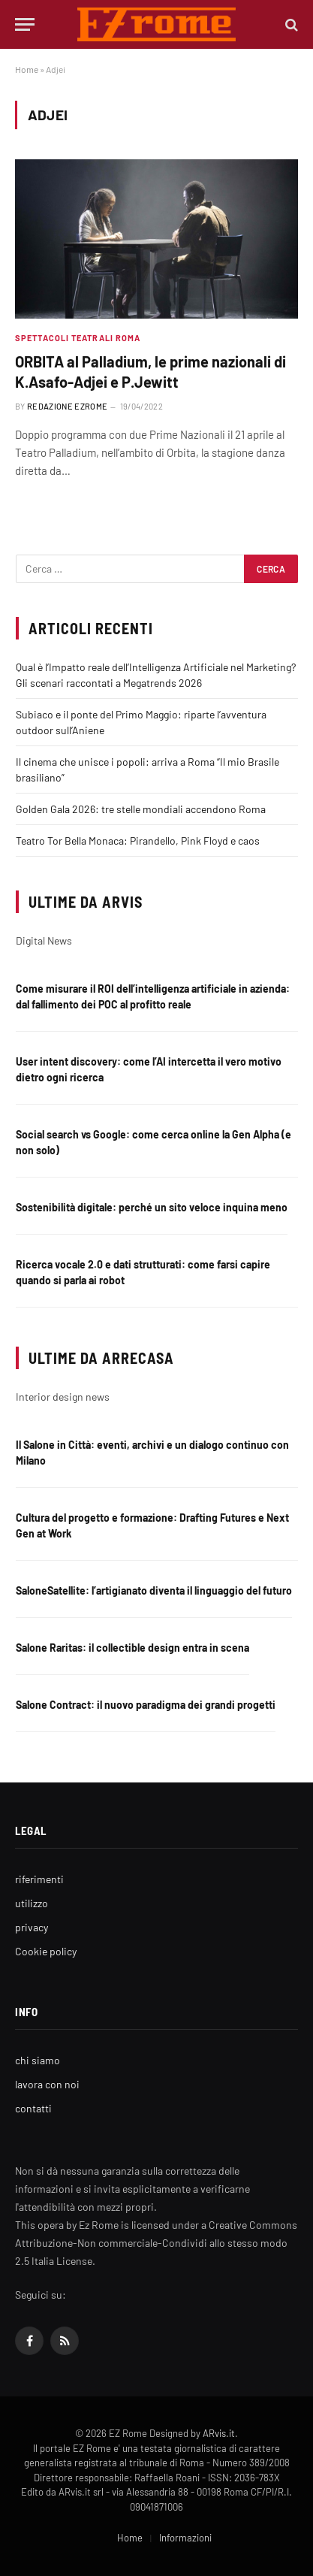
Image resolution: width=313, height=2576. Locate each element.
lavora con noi (47, 2084)
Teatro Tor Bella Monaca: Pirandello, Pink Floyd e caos (138, 840)
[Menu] (25, 24)
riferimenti (39, 1879)
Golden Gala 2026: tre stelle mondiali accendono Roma (141, 809)
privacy (31, 1927)
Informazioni (185, 2538)
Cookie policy (46, 1951)
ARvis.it (219, 2433)
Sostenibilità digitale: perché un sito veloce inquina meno (151, 1207)
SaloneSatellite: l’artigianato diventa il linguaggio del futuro (154, 1590)
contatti (33, 2108)
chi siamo (37, 2060)
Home (26, 69)
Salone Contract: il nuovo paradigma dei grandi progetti (145, 1704)
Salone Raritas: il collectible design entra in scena (132, 1647)
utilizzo (31, 1903)
